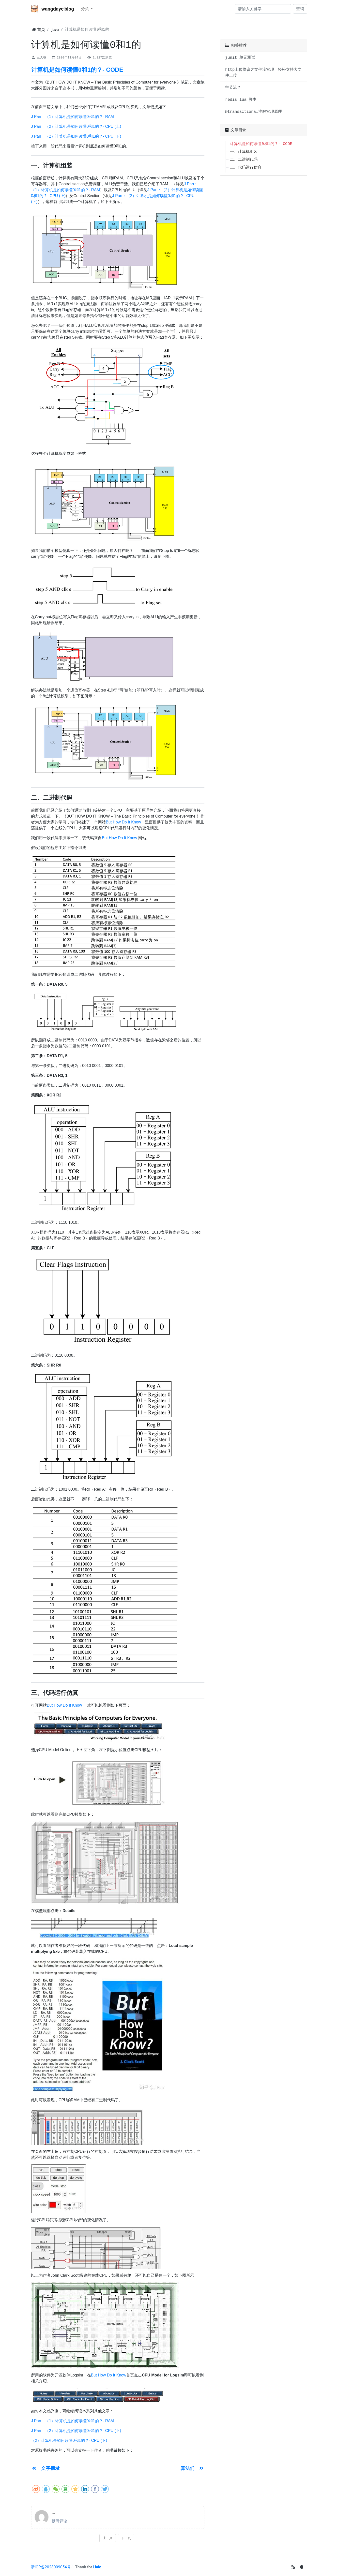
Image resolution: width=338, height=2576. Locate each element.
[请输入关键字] (263, 9)
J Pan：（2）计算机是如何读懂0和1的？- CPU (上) (76, 126)
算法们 (192, 2468)
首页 (38, 29)
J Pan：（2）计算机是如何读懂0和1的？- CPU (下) (76, 136)
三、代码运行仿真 (245, 167)
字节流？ (233, 88)
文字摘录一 (48, 2468)
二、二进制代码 (244, 160)
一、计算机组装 (244, 152)
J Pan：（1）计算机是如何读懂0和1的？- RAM (72, 117)
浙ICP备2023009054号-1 (52, 2567)
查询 (300, 8)
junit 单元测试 (240, 58)
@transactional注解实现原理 (253, 112)
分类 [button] (85, 8)
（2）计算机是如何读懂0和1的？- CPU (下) (69, 2440)
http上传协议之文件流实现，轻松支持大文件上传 (263, 73)
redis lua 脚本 (241, 100)
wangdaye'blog (52, 9)
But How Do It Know (123, 822)
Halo (97, 2567)
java (55, 29)
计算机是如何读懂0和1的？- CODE (77, 69)
